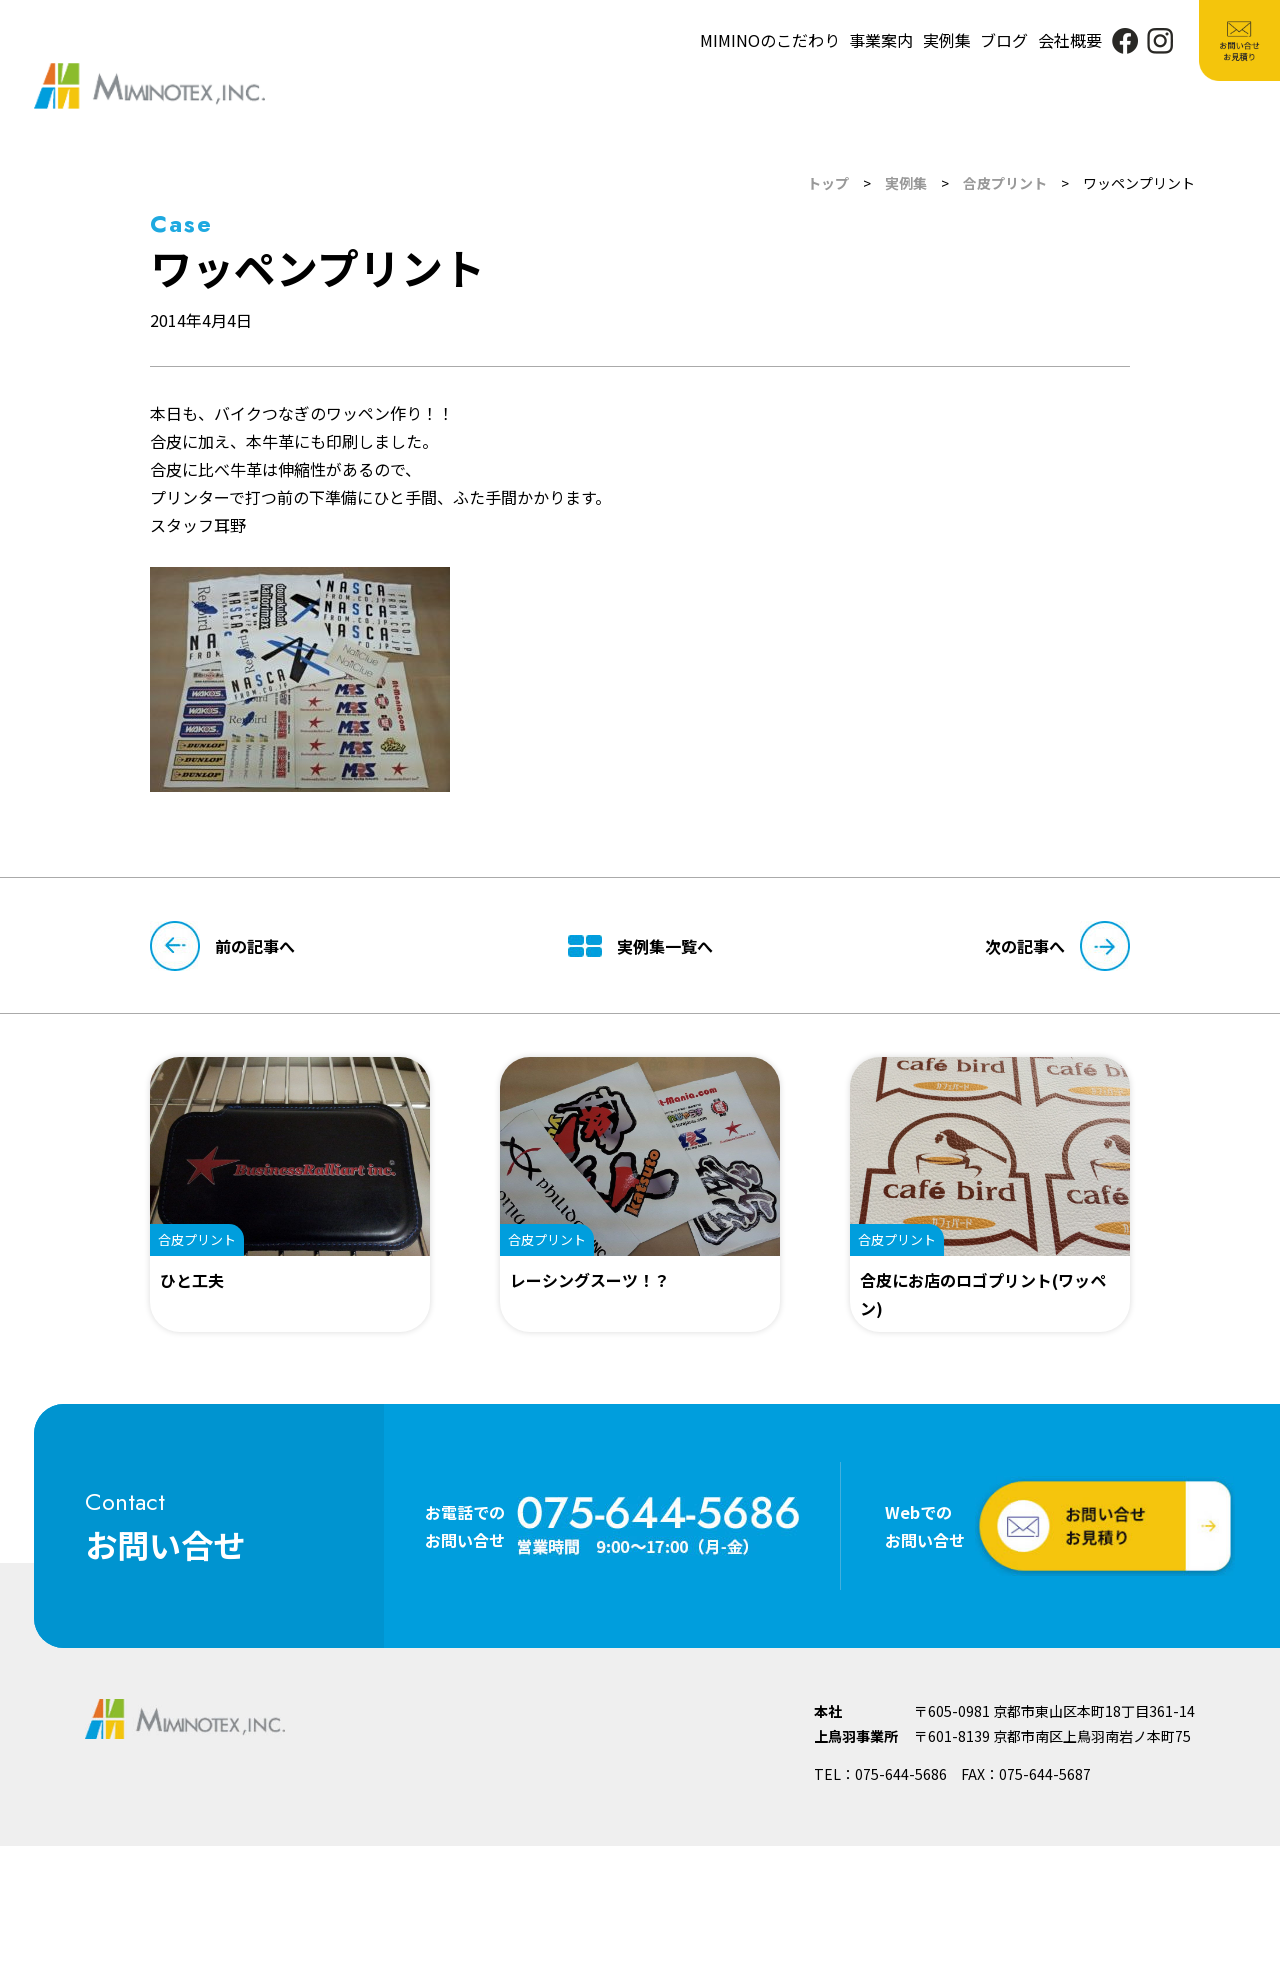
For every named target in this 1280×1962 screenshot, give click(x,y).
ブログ (1004, 40)
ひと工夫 (192, 1280)
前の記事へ (222, 946)
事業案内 (881, 40)
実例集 (947, 40)
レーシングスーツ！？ (590, 1280)
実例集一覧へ (640, 946)
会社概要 (1070, 40)
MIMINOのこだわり (770, 40)
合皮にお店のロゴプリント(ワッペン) (983, 1294)
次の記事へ (1057, 946)
